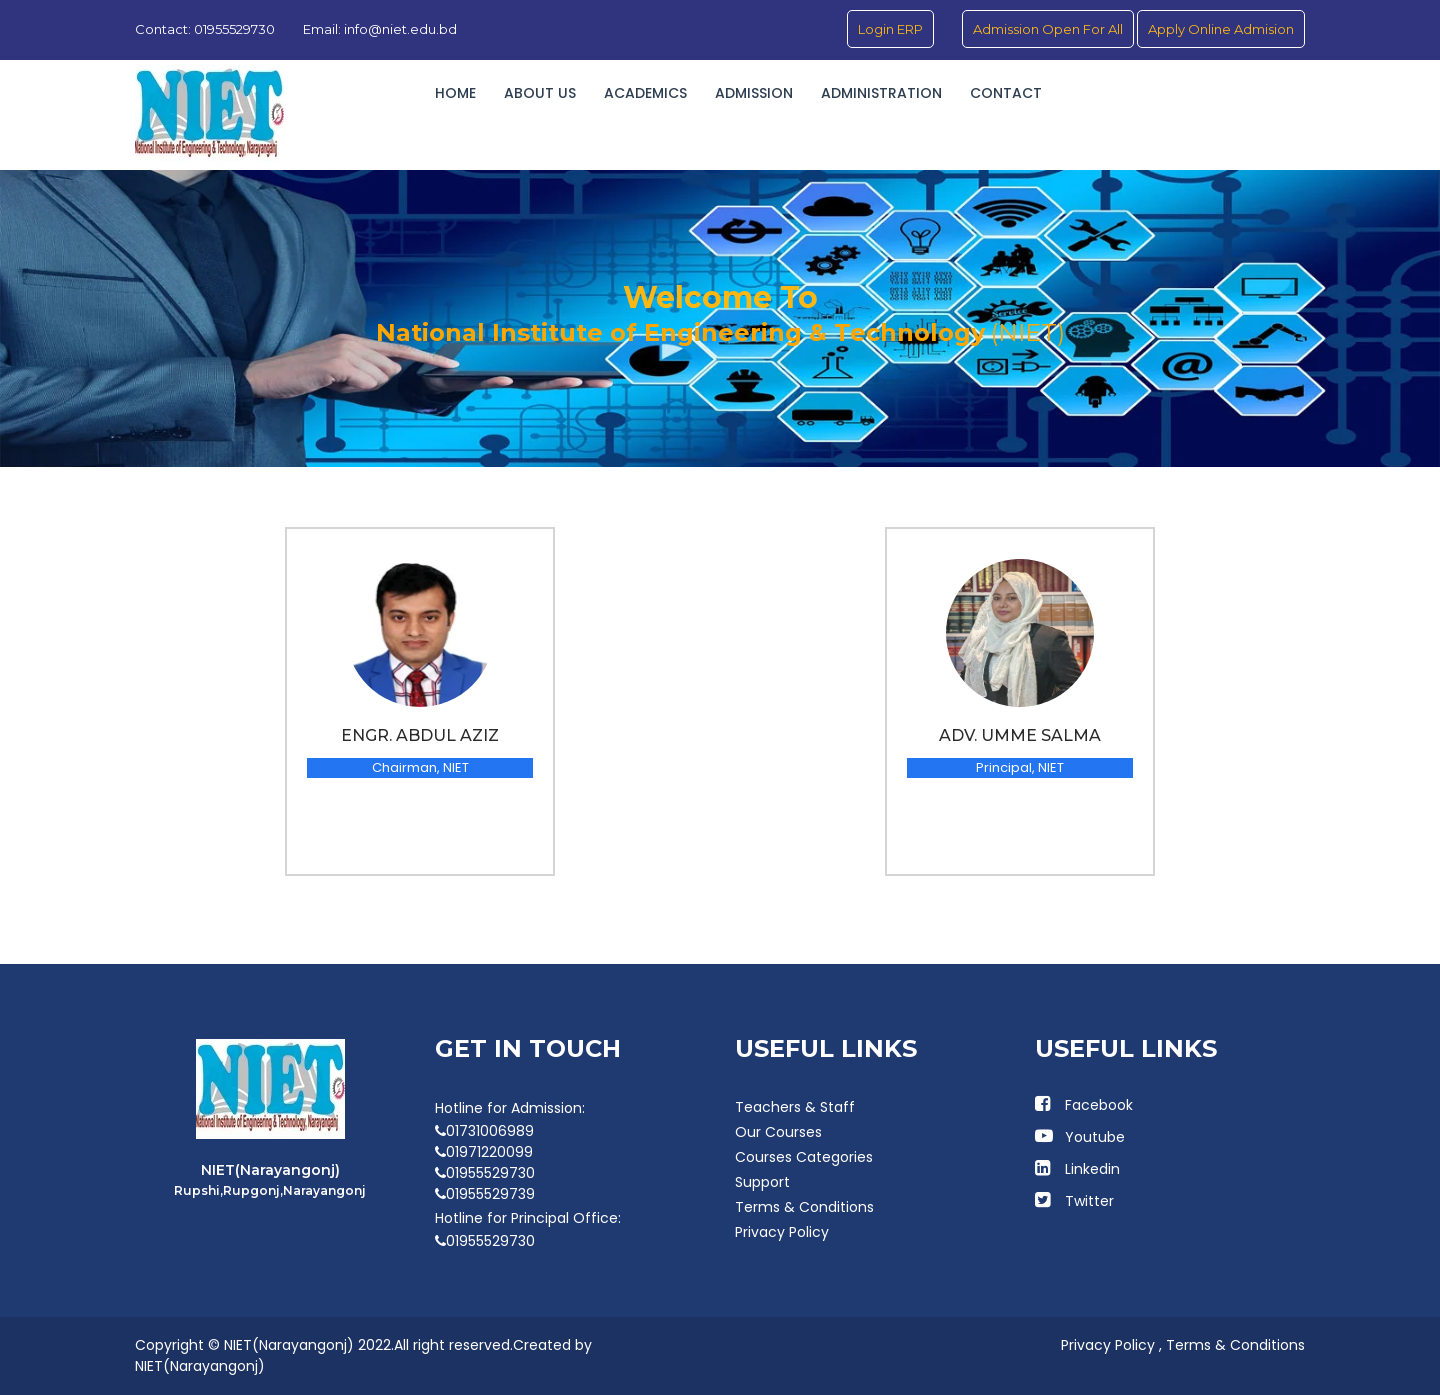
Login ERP (890, 29)
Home (455, 93)
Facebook (1099, 1105)
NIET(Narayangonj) (200, 1366)
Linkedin (1092, 1169)
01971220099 (484, 1152)
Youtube (1095, 1137)
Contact (1006, 93)
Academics (645, 93)
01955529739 (485, 1194)
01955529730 (485, 1173)
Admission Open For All (1048, 29)
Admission (754, 93)
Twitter (1089, 1201)
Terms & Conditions (804, 1207)
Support (762, 1182)
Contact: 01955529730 (205, 29)
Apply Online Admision (1221, 29)
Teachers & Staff (795, 1107)
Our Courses (778, 1132)
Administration (881, 93)
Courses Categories (804, 1157)
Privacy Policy (782, 1232)
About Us (540, 93)
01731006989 (484, 1131)
